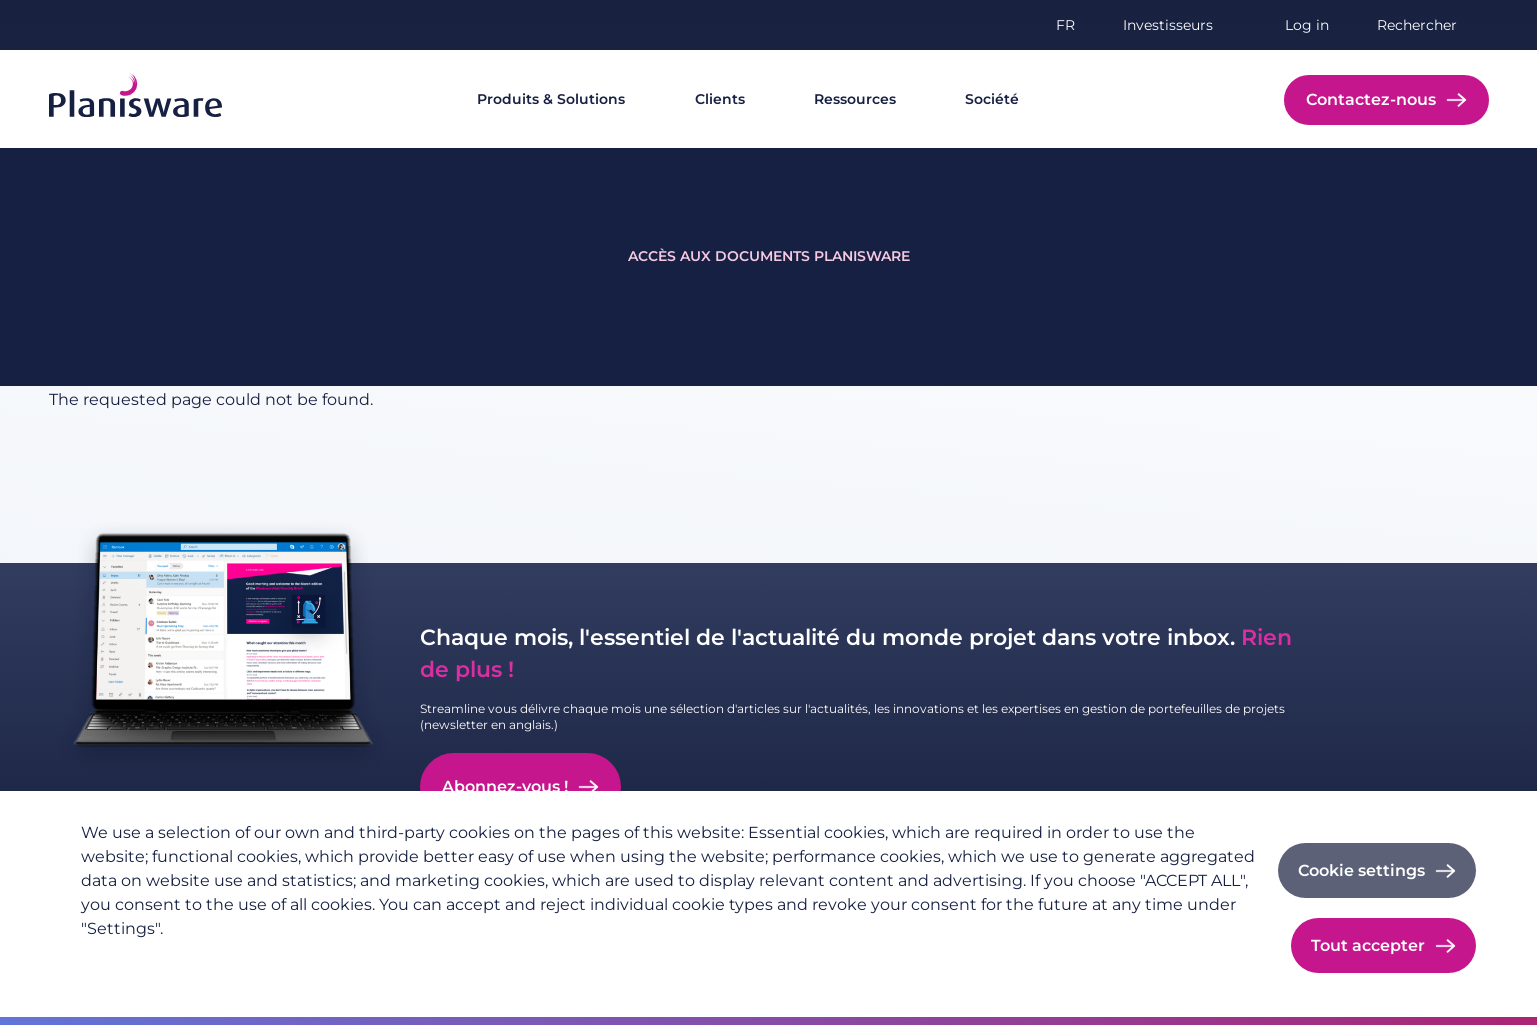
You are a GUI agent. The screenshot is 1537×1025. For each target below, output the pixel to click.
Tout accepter (1368, 945)
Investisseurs (1168, 25)
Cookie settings (1361, 870)
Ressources (855, 99)
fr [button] (1065, 25)
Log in (1307, 25)
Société (992, 99)
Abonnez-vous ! (505, 786)
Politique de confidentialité (175, 961)
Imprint (317, 961)
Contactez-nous (1371, 99)
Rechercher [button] (1417, 25)
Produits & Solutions (551, 99)
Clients (720, 99)
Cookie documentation (444, 961)
